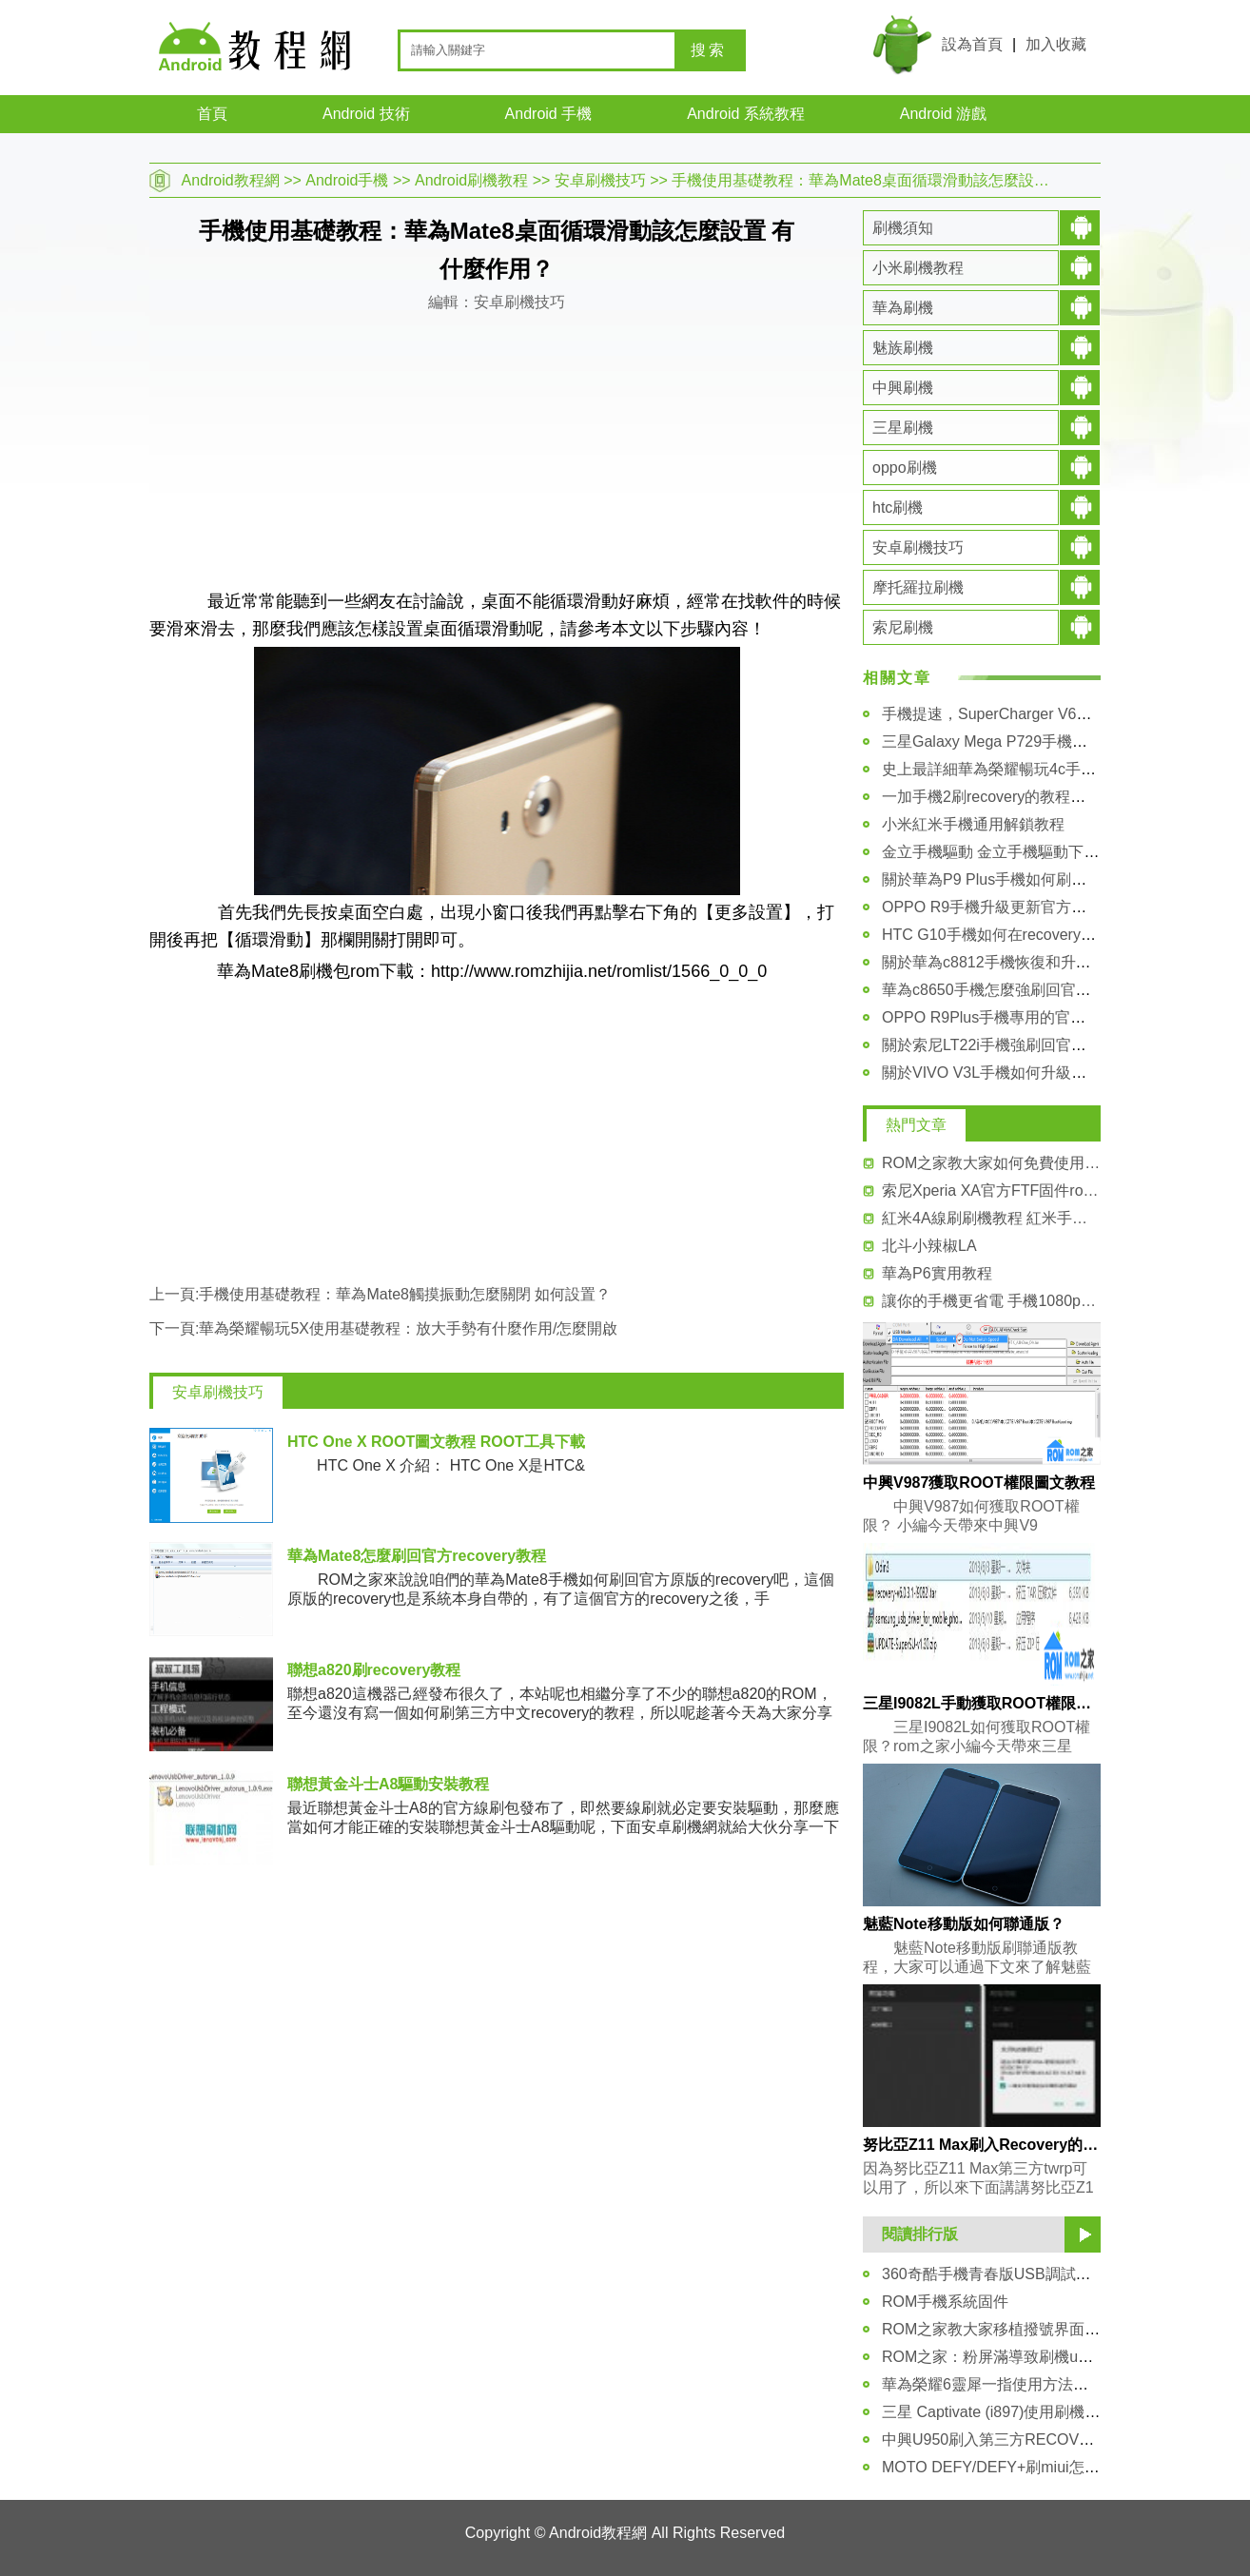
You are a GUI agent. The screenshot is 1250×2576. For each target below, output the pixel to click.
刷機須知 (902, 228)
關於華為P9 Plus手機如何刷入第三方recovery (1036, 879)
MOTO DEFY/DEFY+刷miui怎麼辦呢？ (1013, 2467)
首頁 (212, 114)
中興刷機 (902, 388)
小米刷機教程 (918, 268)
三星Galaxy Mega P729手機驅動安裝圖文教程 (1038, 741)
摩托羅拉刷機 (918, 587)
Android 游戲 (943, 114)
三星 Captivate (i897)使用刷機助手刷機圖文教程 (1044, 2412)
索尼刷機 (902, 627)
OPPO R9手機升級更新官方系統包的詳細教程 (1037, 907)
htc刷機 (897, 507)
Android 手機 (549, 114)
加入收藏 (1055, 44)
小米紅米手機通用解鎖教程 (973, 824)
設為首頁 (972, 44)
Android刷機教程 (471, 180)
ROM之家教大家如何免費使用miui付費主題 (991, 1163)
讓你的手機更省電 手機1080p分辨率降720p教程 (991, 1301)
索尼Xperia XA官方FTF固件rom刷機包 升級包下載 (991, 1190)
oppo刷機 (904, 467)
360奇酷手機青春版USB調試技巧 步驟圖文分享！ (1049, 2274)
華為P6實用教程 (937, 1273)
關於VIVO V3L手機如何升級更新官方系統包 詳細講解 (1062, 1072)
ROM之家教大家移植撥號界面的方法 (1006, 2329)
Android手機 (346, 180)
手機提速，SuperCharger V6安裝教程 (1010, 714)
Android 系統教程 (746, 114)
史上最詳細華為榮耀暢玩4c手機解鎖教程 (1019, 769)
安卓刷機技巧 (600, 180)
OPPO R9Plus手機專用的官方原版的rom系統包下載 (1058, 1017)
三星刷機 (902, 428)
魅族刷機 (902, 348)
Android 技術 (366, 114)
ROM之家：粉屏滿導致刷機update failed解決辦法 (1050, 2357)
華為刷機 (902, 308)
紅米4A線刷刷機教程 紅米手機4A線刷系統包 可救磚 (991, 1218)
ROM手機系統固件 (945, 2301)
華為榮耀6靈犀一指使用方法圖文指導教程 (1023, 2384)
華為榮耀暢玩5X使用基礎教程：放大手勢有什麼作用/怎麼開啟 (408, 1328)
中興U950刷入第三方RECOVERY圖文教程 (1026, 2439)
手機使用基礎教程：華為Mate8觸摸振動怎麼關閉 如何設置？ (405, 1294)
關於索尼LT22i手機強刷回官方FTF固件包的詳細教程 (1059, 1045)
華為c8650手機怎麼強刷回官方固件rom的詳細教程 (1052, 990)
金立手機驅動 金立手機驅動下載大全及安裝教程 (1043, 852)
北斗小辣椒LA (929, 1246)
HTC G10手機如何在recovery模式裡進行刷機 (1034, 935)
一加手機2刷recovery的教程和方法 (999, 797)
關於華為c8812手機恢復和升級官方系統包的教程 (1047, 962)
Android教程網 (231, 180)
